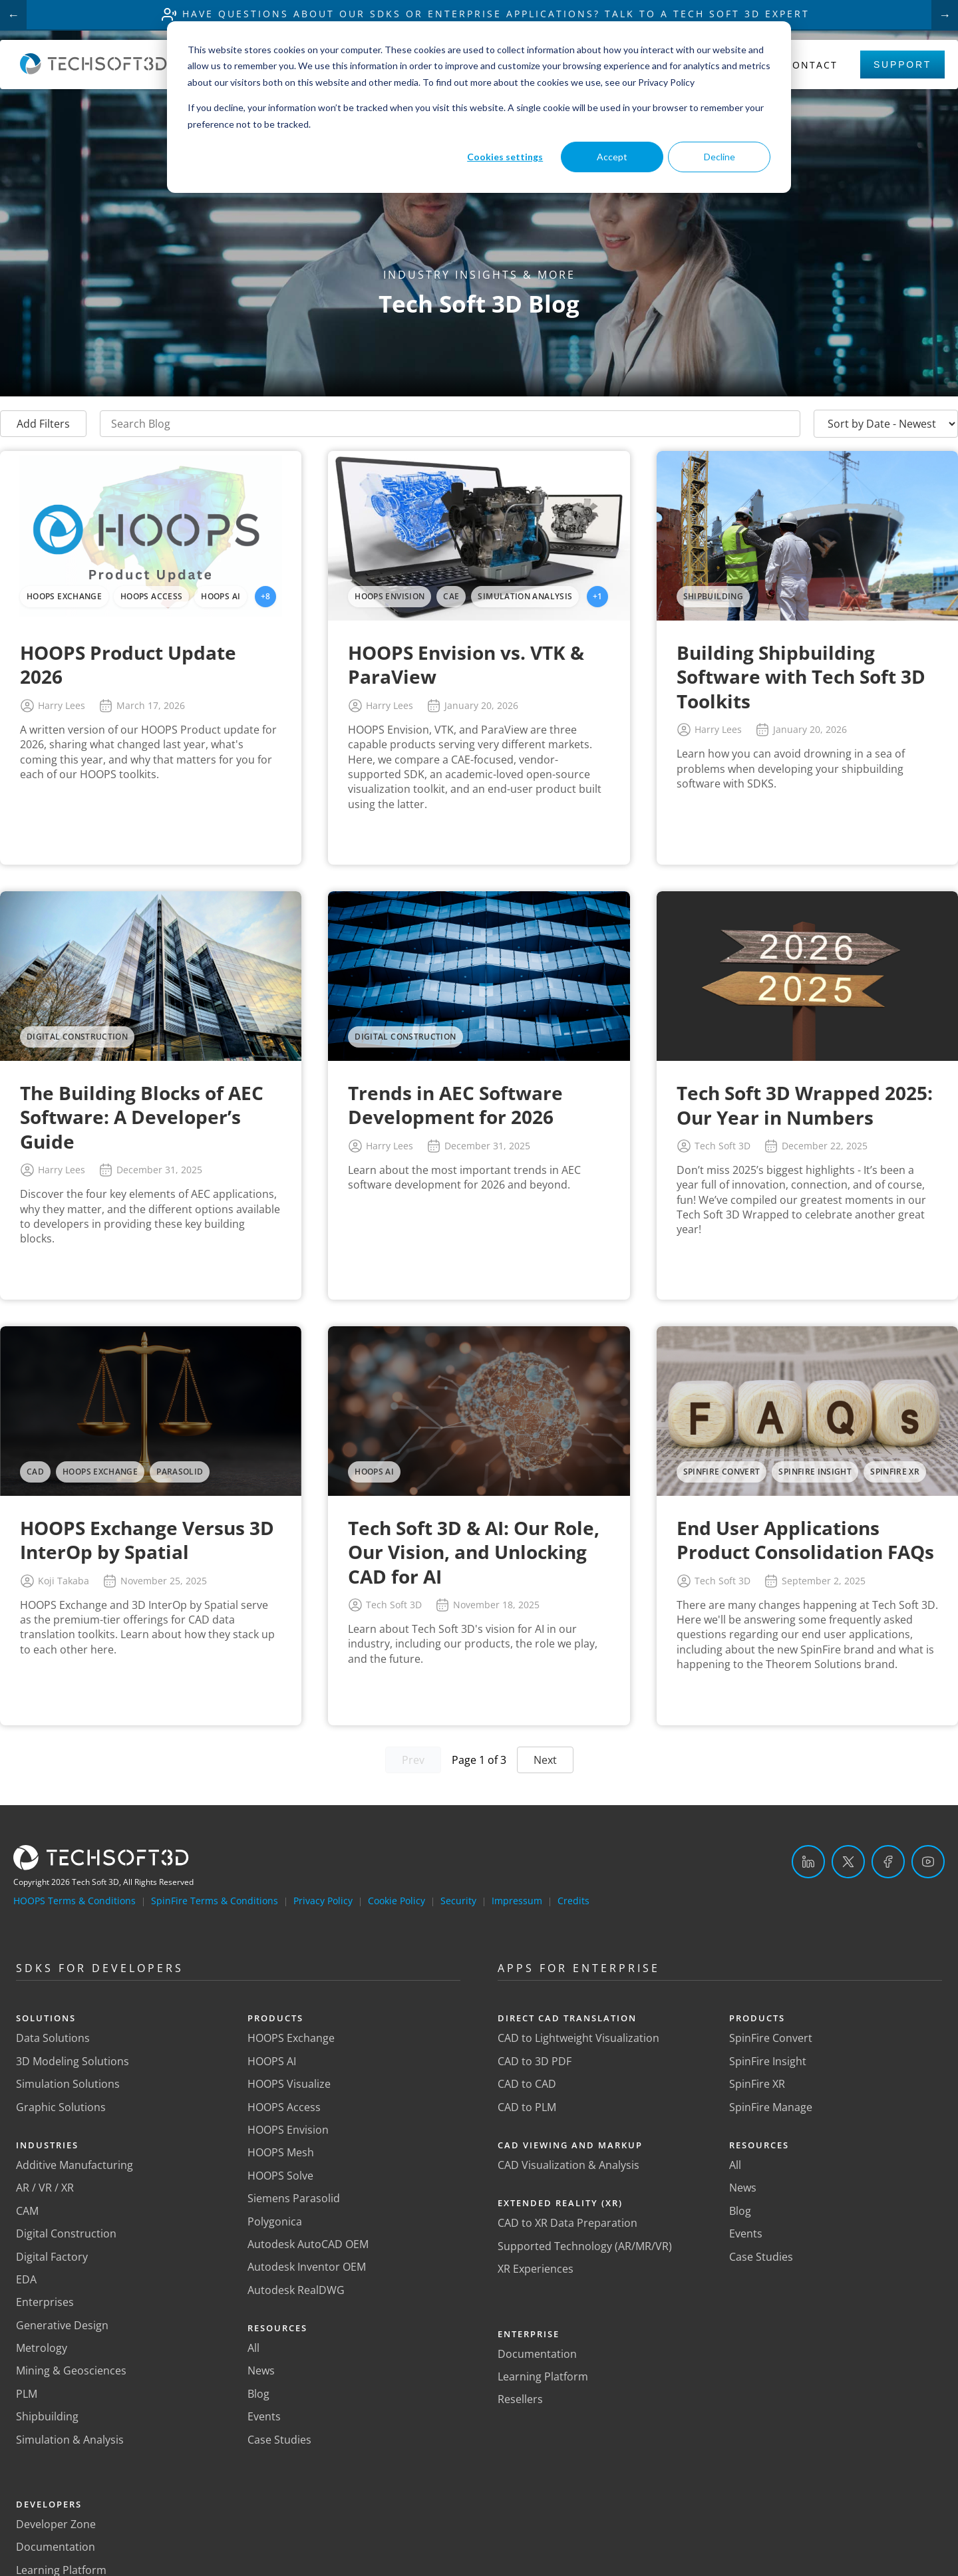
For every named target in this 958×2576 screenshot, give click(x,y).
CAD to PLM (527, 2107)
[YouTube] (928, 1861)
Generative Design (62, 2325)
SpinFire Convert (770, 2038)
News (261, 2370)
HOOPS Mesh (280, 2152)
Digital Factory (52, 2256)
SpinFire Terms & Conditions (214, 1900)
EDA (26, 2279)
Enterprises (45, 2302)
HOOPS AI (271, 2061)
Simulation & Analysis (70, 2439)
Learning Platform (543, 2376)
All (253, 2348)
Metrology (41, 2348)
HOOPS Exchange (291, 2038)
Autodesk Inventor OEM (306, 2266)
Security (458, 1900)
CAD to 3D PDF (534, 2061)
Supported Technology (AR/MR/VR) (585, 2246)
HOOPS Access (284, 2107)
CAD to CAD (527, 2083)
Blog (258, 2393)
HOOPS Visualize (289, 2083)
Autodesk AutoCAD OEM (308, 2244)
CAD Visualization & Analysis (568, 2165)
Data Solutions (53, 2038)
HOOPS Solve (280, 2175)
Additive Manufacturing (74, 2165)
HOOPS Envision (288, 2129)
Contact (811, 65)
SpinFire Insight (767, 2061)
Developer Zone (56, 2524)
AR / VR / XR (45, 2187)
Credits (573, 1900)
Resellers (520, 2399)
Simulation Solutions (68, 2083)
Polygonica (274, 2221)
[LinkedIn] (808, 1861)
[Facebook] (888, 1861)
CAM (27, 2211)
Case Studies (279, 2439)
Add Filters (43, 423)
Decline (719, 156)
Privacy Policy (323, 1900)
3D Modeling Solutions (72, 2061)
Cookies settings (505, 156)
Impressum (517, 1900)
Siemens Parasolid (293, 2198)
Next (545, 1760)
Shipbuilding (47, 2416)
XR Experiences (535, 2268)
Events (264, 2416)
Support (902, 64)
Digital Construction (66, 2233)
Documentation (55, 2546)
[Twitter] (848, 1861)
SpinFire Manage (770, 2107)
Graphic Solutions (61, 2107)
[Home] (93, 70)
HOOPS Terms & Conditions (74, 1900)
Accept (612, 156)
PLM (26, 2393)
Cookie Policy (396, 1900)
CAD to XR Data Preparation (567, 2223)
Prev (413, 1760)
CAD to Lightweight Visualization (578, 2038)
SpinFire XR (757, 2083)
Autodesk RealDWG (296, 2290)
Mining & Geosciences (71, 2370)
